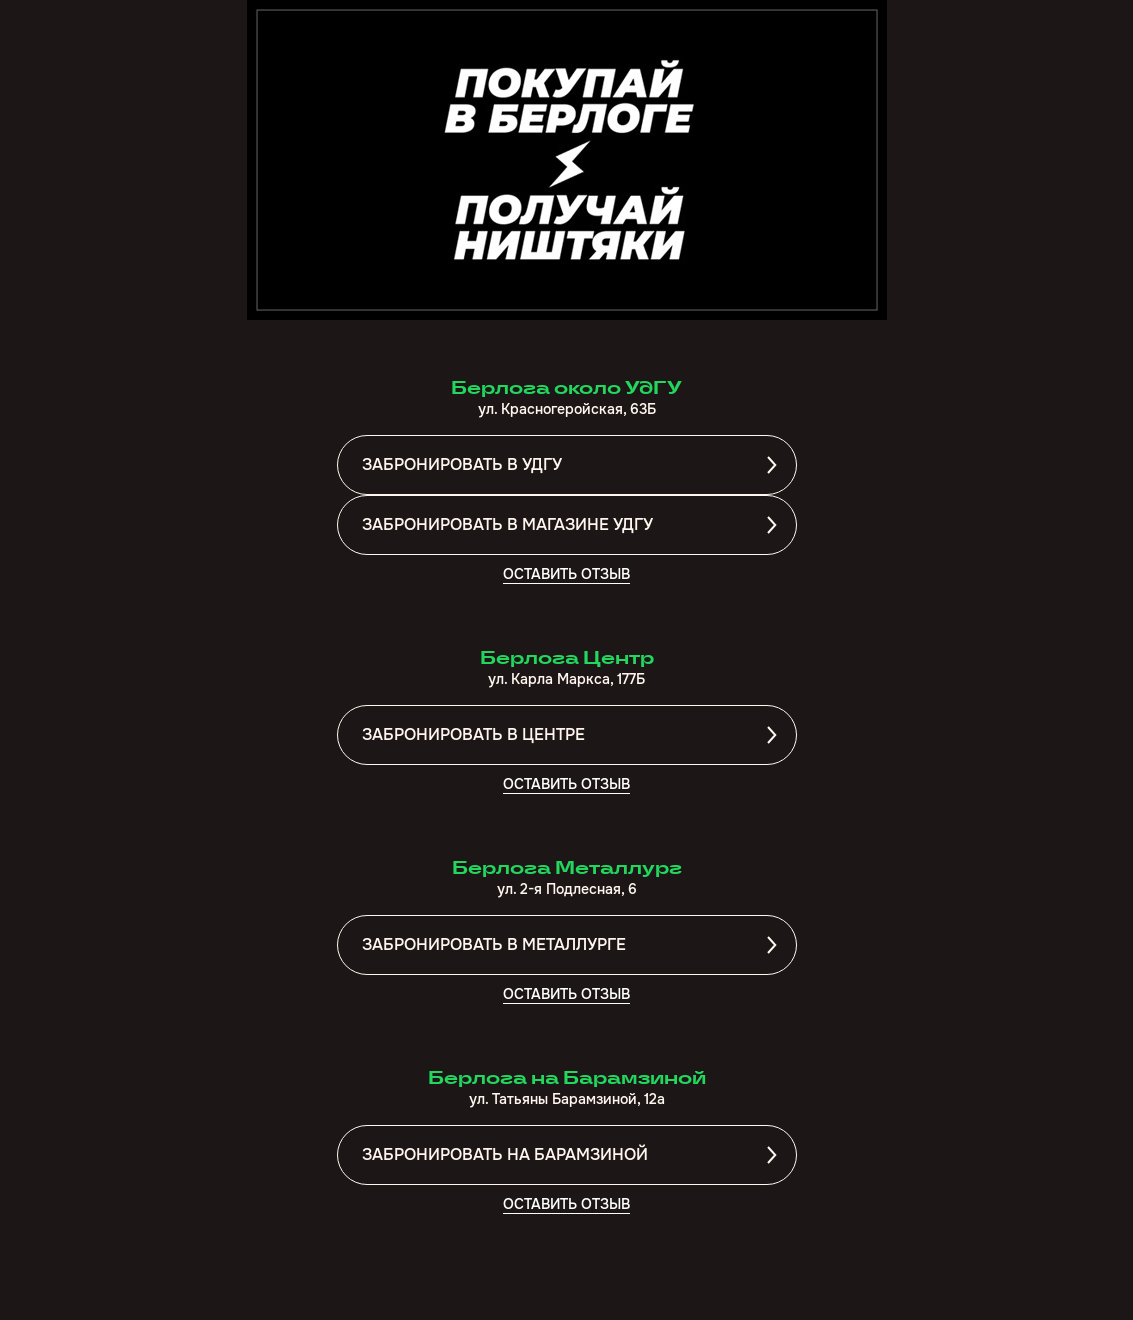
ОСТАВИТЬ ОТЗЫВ (566, 574)
